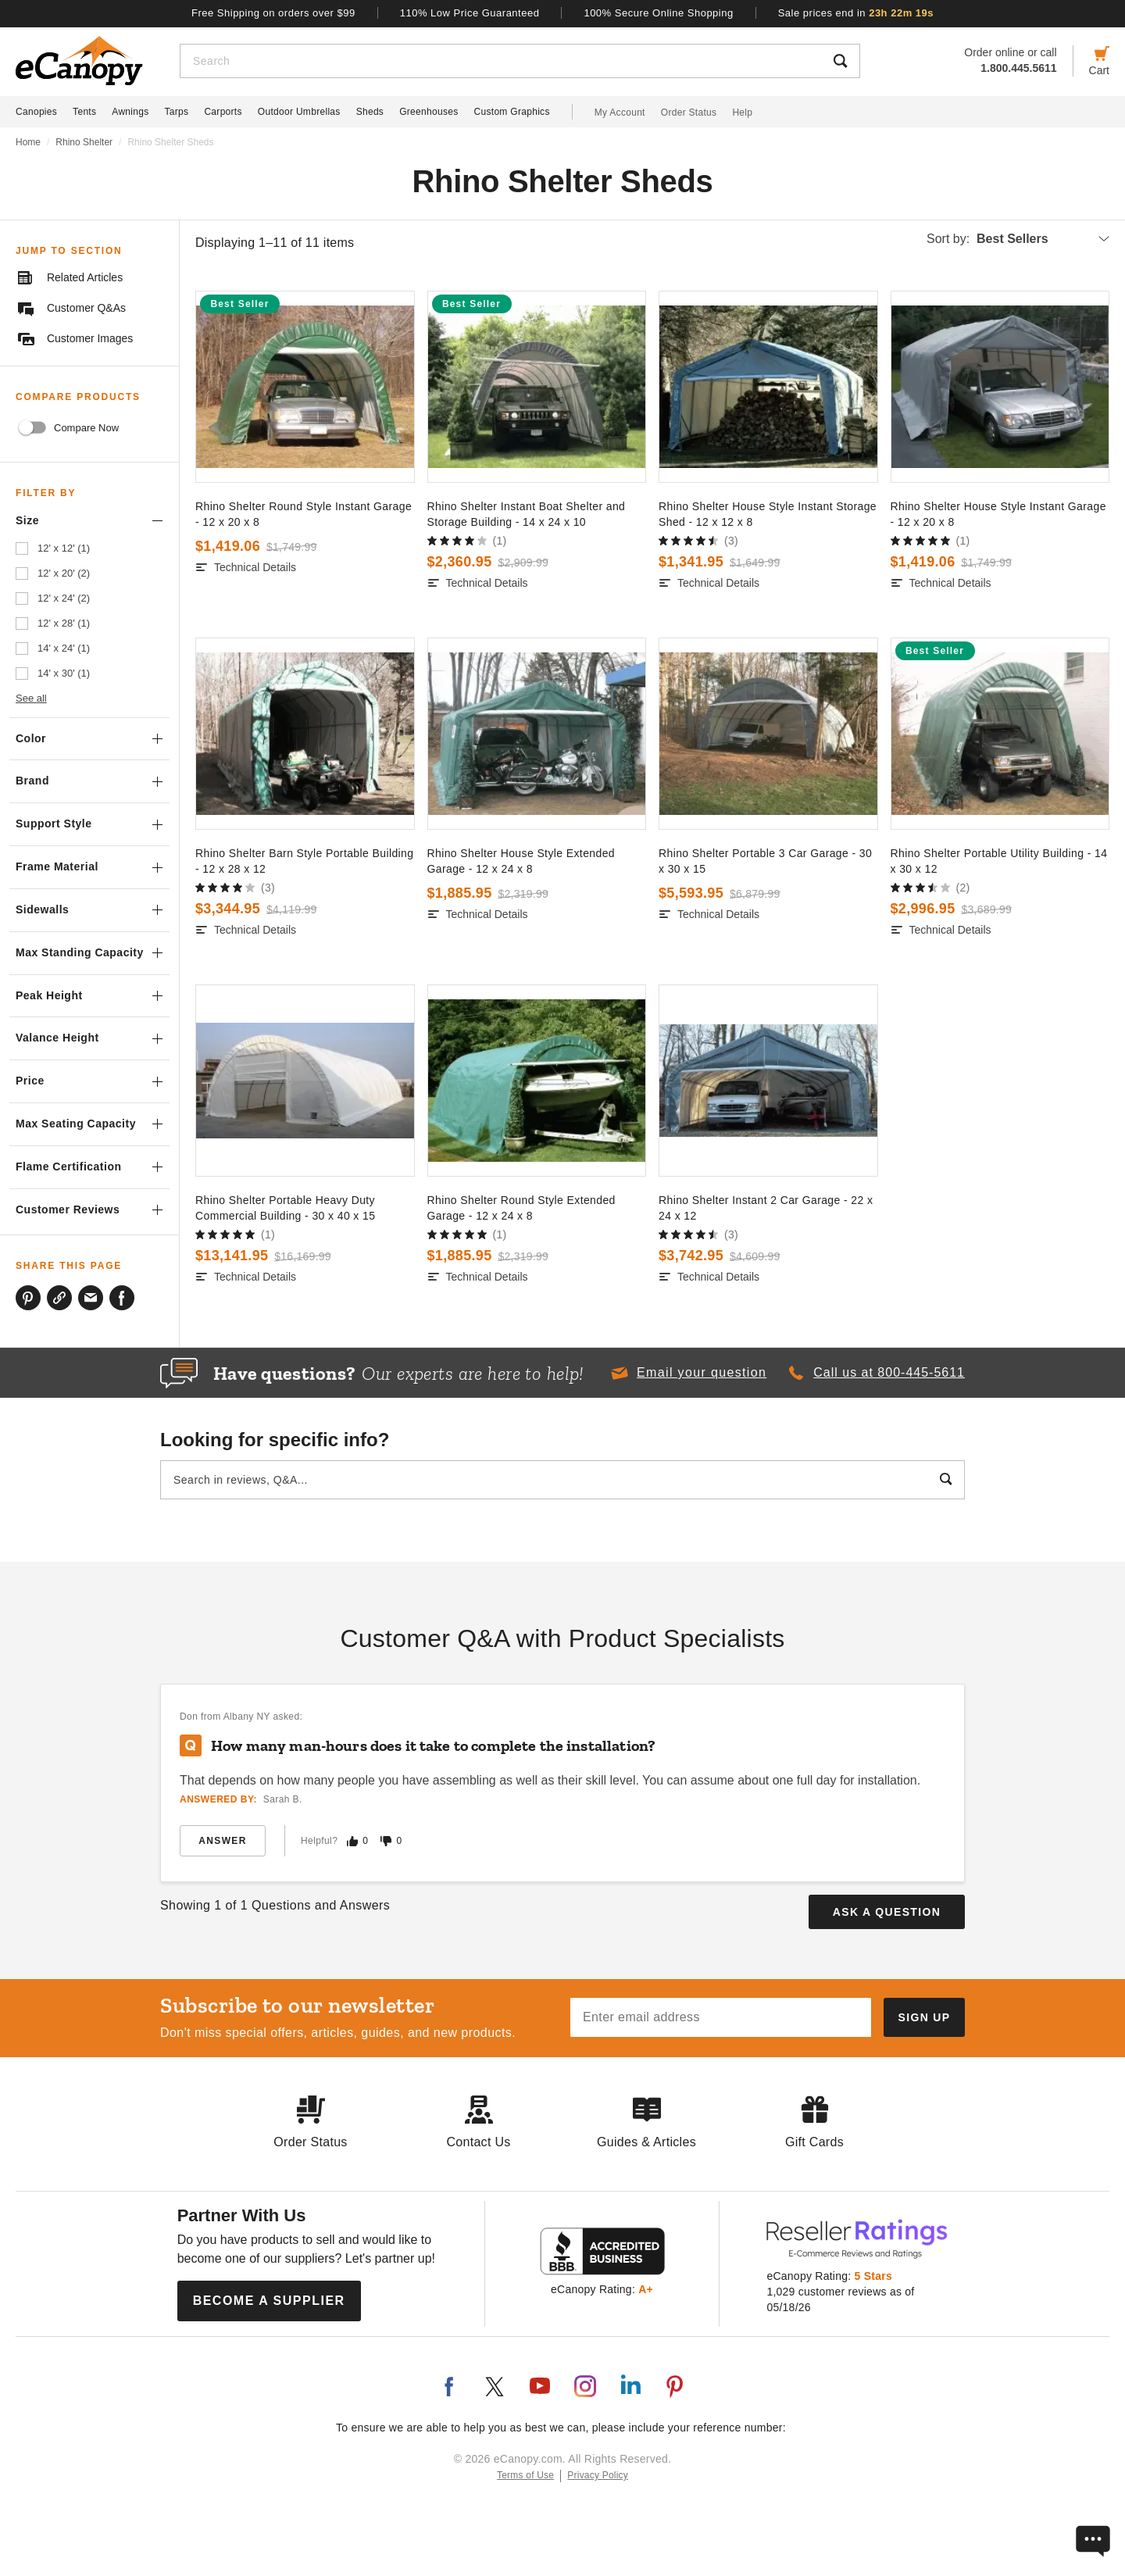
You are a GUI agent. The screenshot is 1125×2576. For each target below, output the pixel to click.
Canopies (36, 111)
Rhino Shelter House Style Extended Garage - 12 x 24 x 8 (521, 861)
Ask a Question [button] (887, 1912)
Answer (222, 1840)
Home (28, 142)
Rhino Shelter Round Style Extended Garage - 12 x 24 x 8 (521, 1208)
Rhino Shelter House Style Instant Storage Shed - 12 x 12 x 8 (768, 514)
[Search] (501, 61)
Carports (222, 111)
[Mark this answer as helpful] (352, 1841)
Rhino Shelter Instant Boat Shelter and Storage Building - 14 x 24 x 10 (526, 514)
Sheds (370, 111)
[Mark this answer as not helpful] (385, 1841)
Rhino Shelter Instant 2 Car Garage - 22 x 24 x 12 (766, 1208)
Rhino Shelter (83, 142)
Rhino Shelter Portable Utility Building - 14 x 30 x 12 (999, 861)
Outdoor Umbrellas (299, 111)
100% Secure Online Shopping (658, 13)
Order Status (689, 112)
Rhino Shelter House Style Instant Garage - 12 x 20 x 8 (998, 514)
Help (742, 112)
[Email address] (720, 2017)
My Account (620, 112)
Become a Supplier (269, 2300)
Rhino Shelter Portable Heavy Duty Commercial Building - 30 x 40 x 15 (285, 1208)
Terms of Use (525, 2475)
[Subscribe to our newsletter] (924, 2017)
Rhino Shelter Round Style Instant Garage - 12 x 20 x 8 (303, 514)
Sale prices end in (856, 13)
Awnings (130, 111)
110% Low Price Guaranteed (470, 13)
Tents (84, 111)
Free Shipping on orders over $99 (273, 13)
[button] (688, 1372)
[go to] (305, 387)
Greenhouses (428, 111)
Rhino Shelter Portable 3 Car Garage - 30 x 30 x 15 (765, 861)
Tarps (177, 111)
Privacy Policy (597, 2475)
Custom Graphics (512, 111)
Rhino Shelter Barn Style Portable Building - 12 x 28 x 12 (304, 861)
